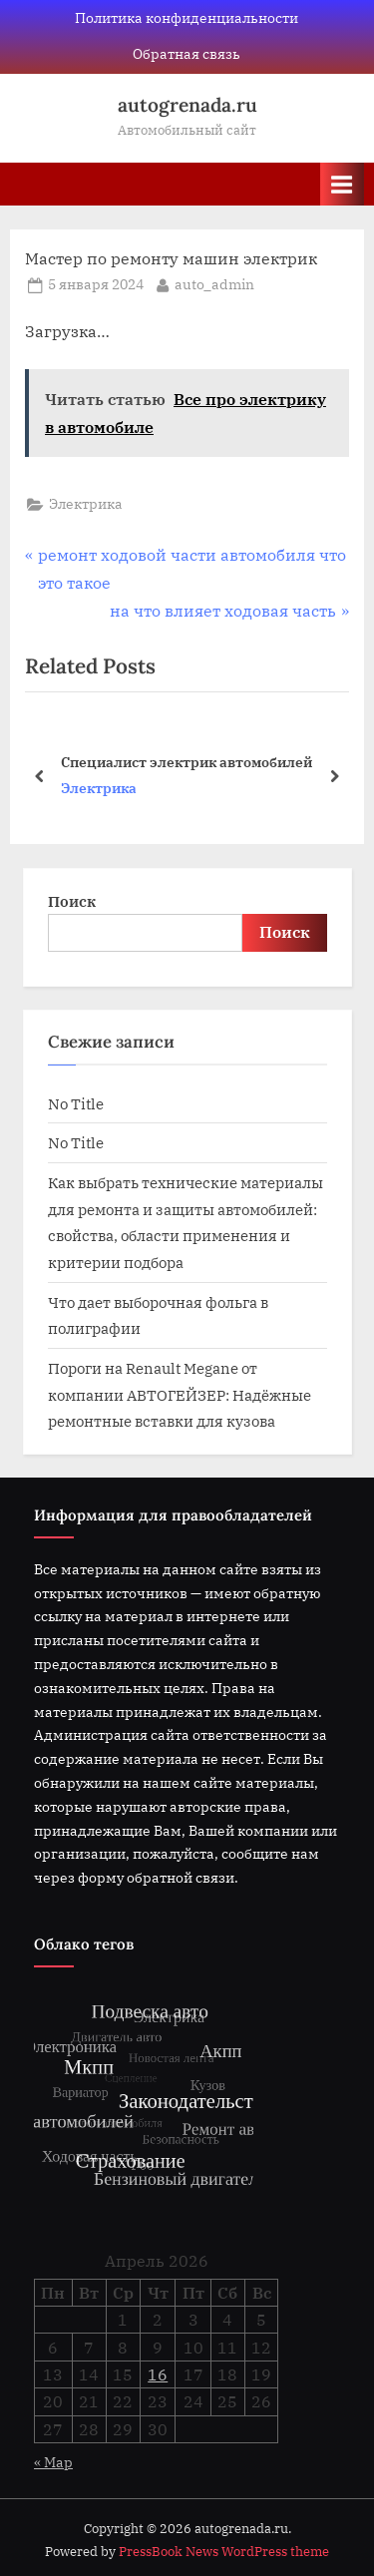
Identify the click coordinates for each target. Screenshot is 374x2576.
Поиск (72, 901)
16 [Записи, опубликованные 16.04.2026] (158, 2374)
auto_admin (214, 283)
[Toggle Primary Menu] (342, 184)
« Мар (53, 2462)
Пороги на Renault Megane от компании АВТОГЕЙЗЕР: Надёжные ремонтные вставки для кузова (179, 1394)
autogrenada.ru (187, 105)
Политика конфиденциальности (186, 18)
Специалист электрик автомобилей (186, 760)
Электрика (86, 504)
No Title (76, 1103)
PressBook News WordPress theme (224, 2551)
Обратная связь (186, 54)
